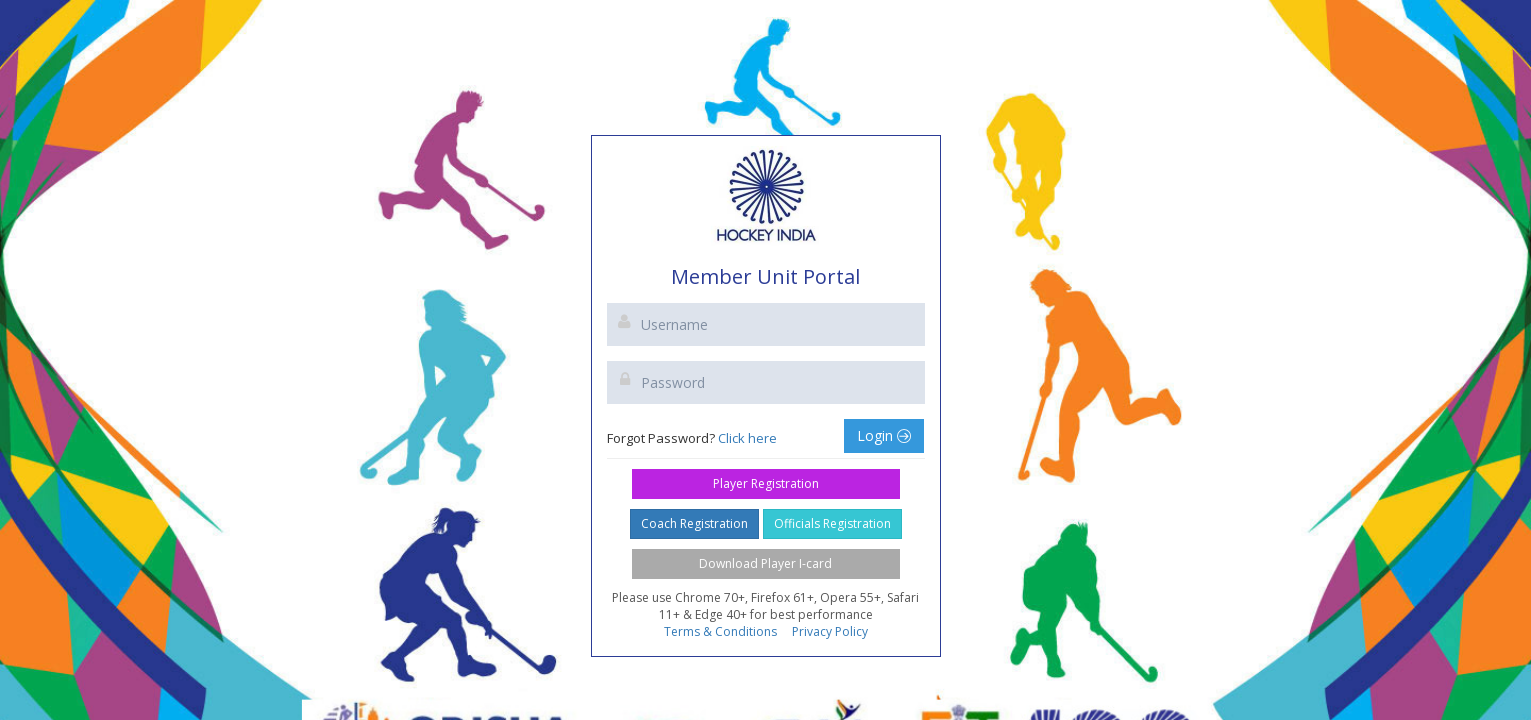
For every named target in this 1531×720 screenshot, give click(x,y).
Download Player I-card (765, 563)
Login (884, 435)
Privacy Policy (830, 631)
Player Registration (766, 483)
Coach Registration (694, 523)
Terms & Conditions (720, 631)
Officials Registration (832, 523)
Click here (747, 438)
